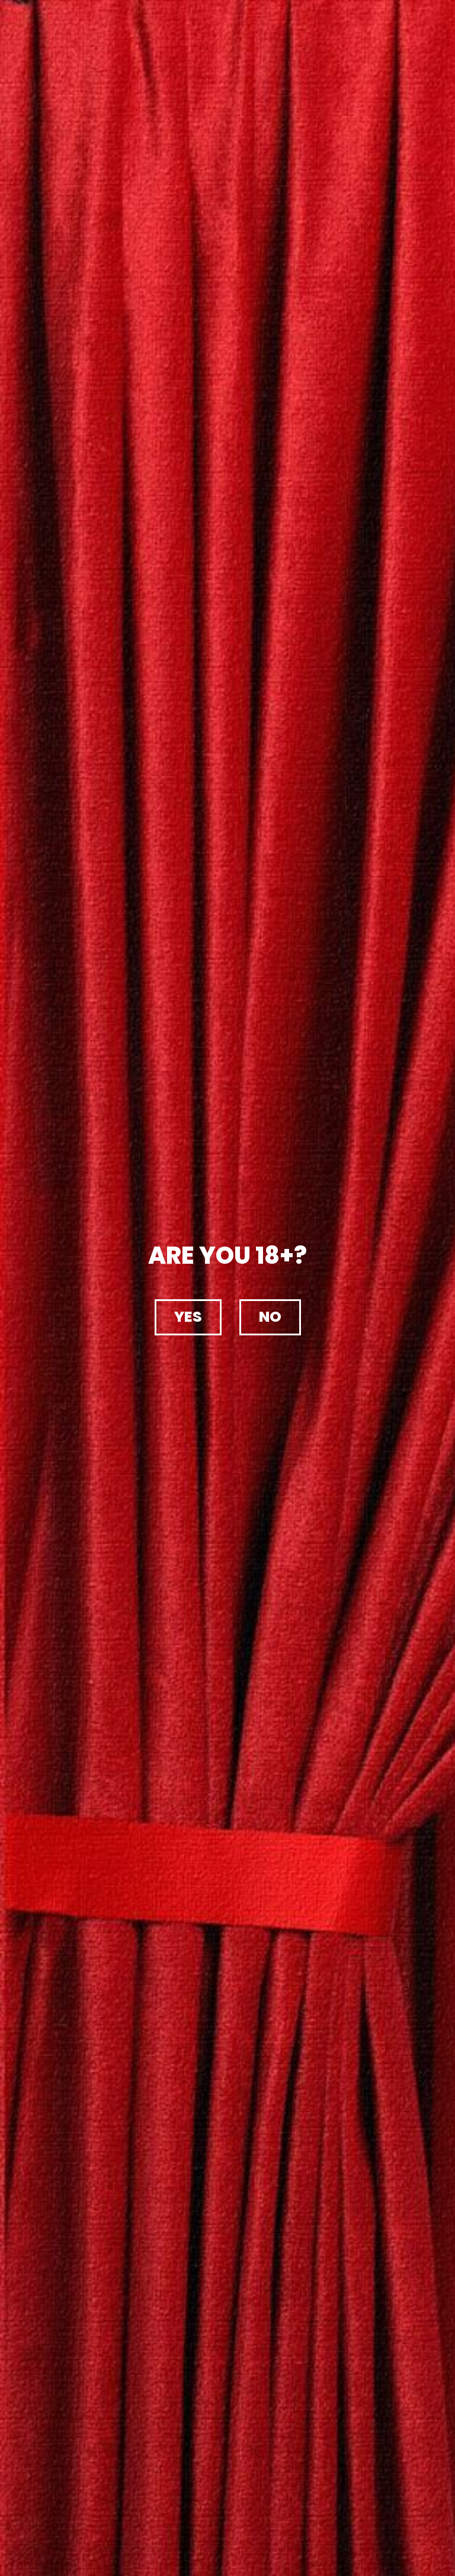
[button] (188, 1317)
